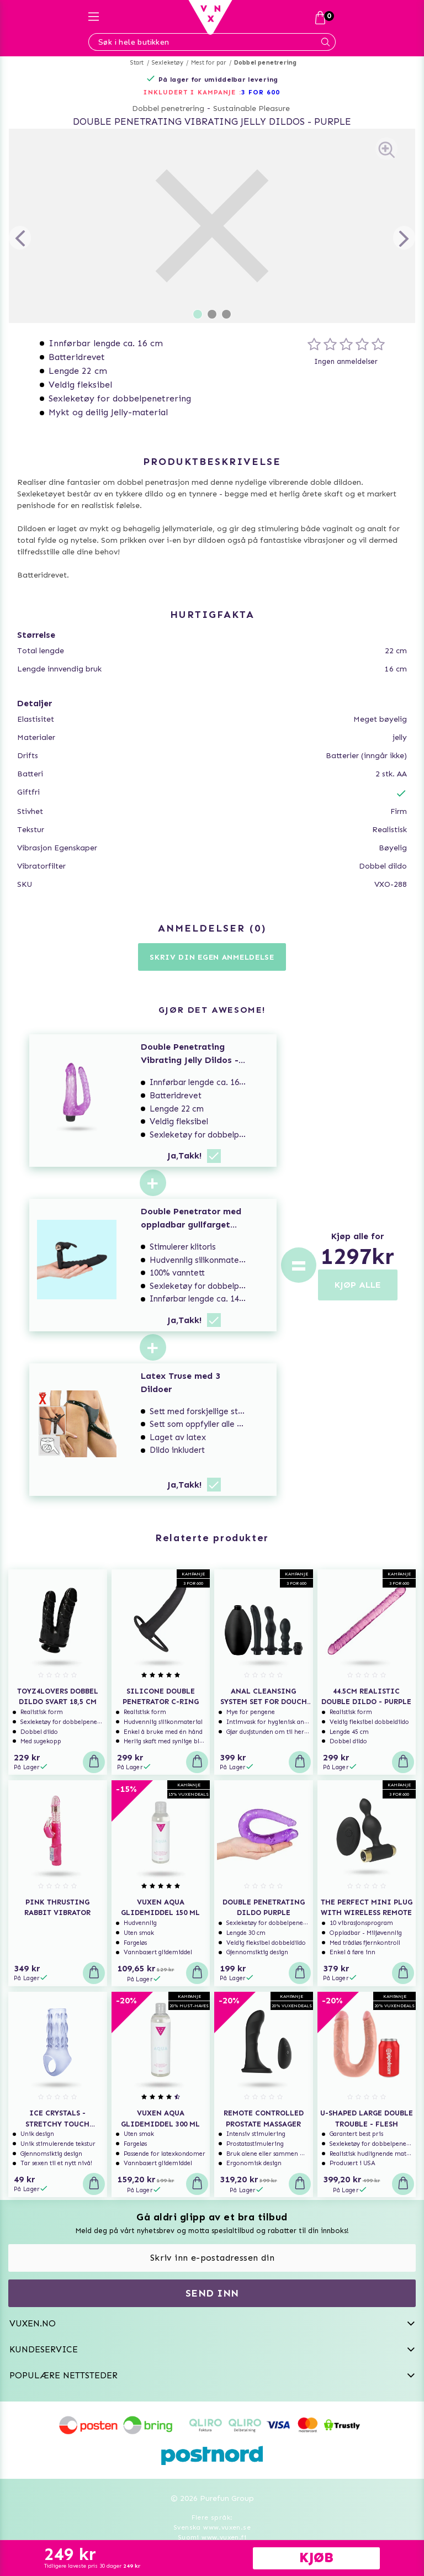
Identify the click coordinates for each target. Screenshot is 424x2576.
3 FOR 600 (260, 92)
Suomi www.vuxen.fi (212, 2537)
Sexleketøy (167, 62)
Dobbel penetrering (265, 62)
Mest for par (208, 62)
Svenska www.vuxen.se (212, 2527)
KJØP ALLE (358, 1284)
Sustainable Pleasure (251, 108)
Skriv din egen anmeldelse (212, 957)
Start (137, 62)
